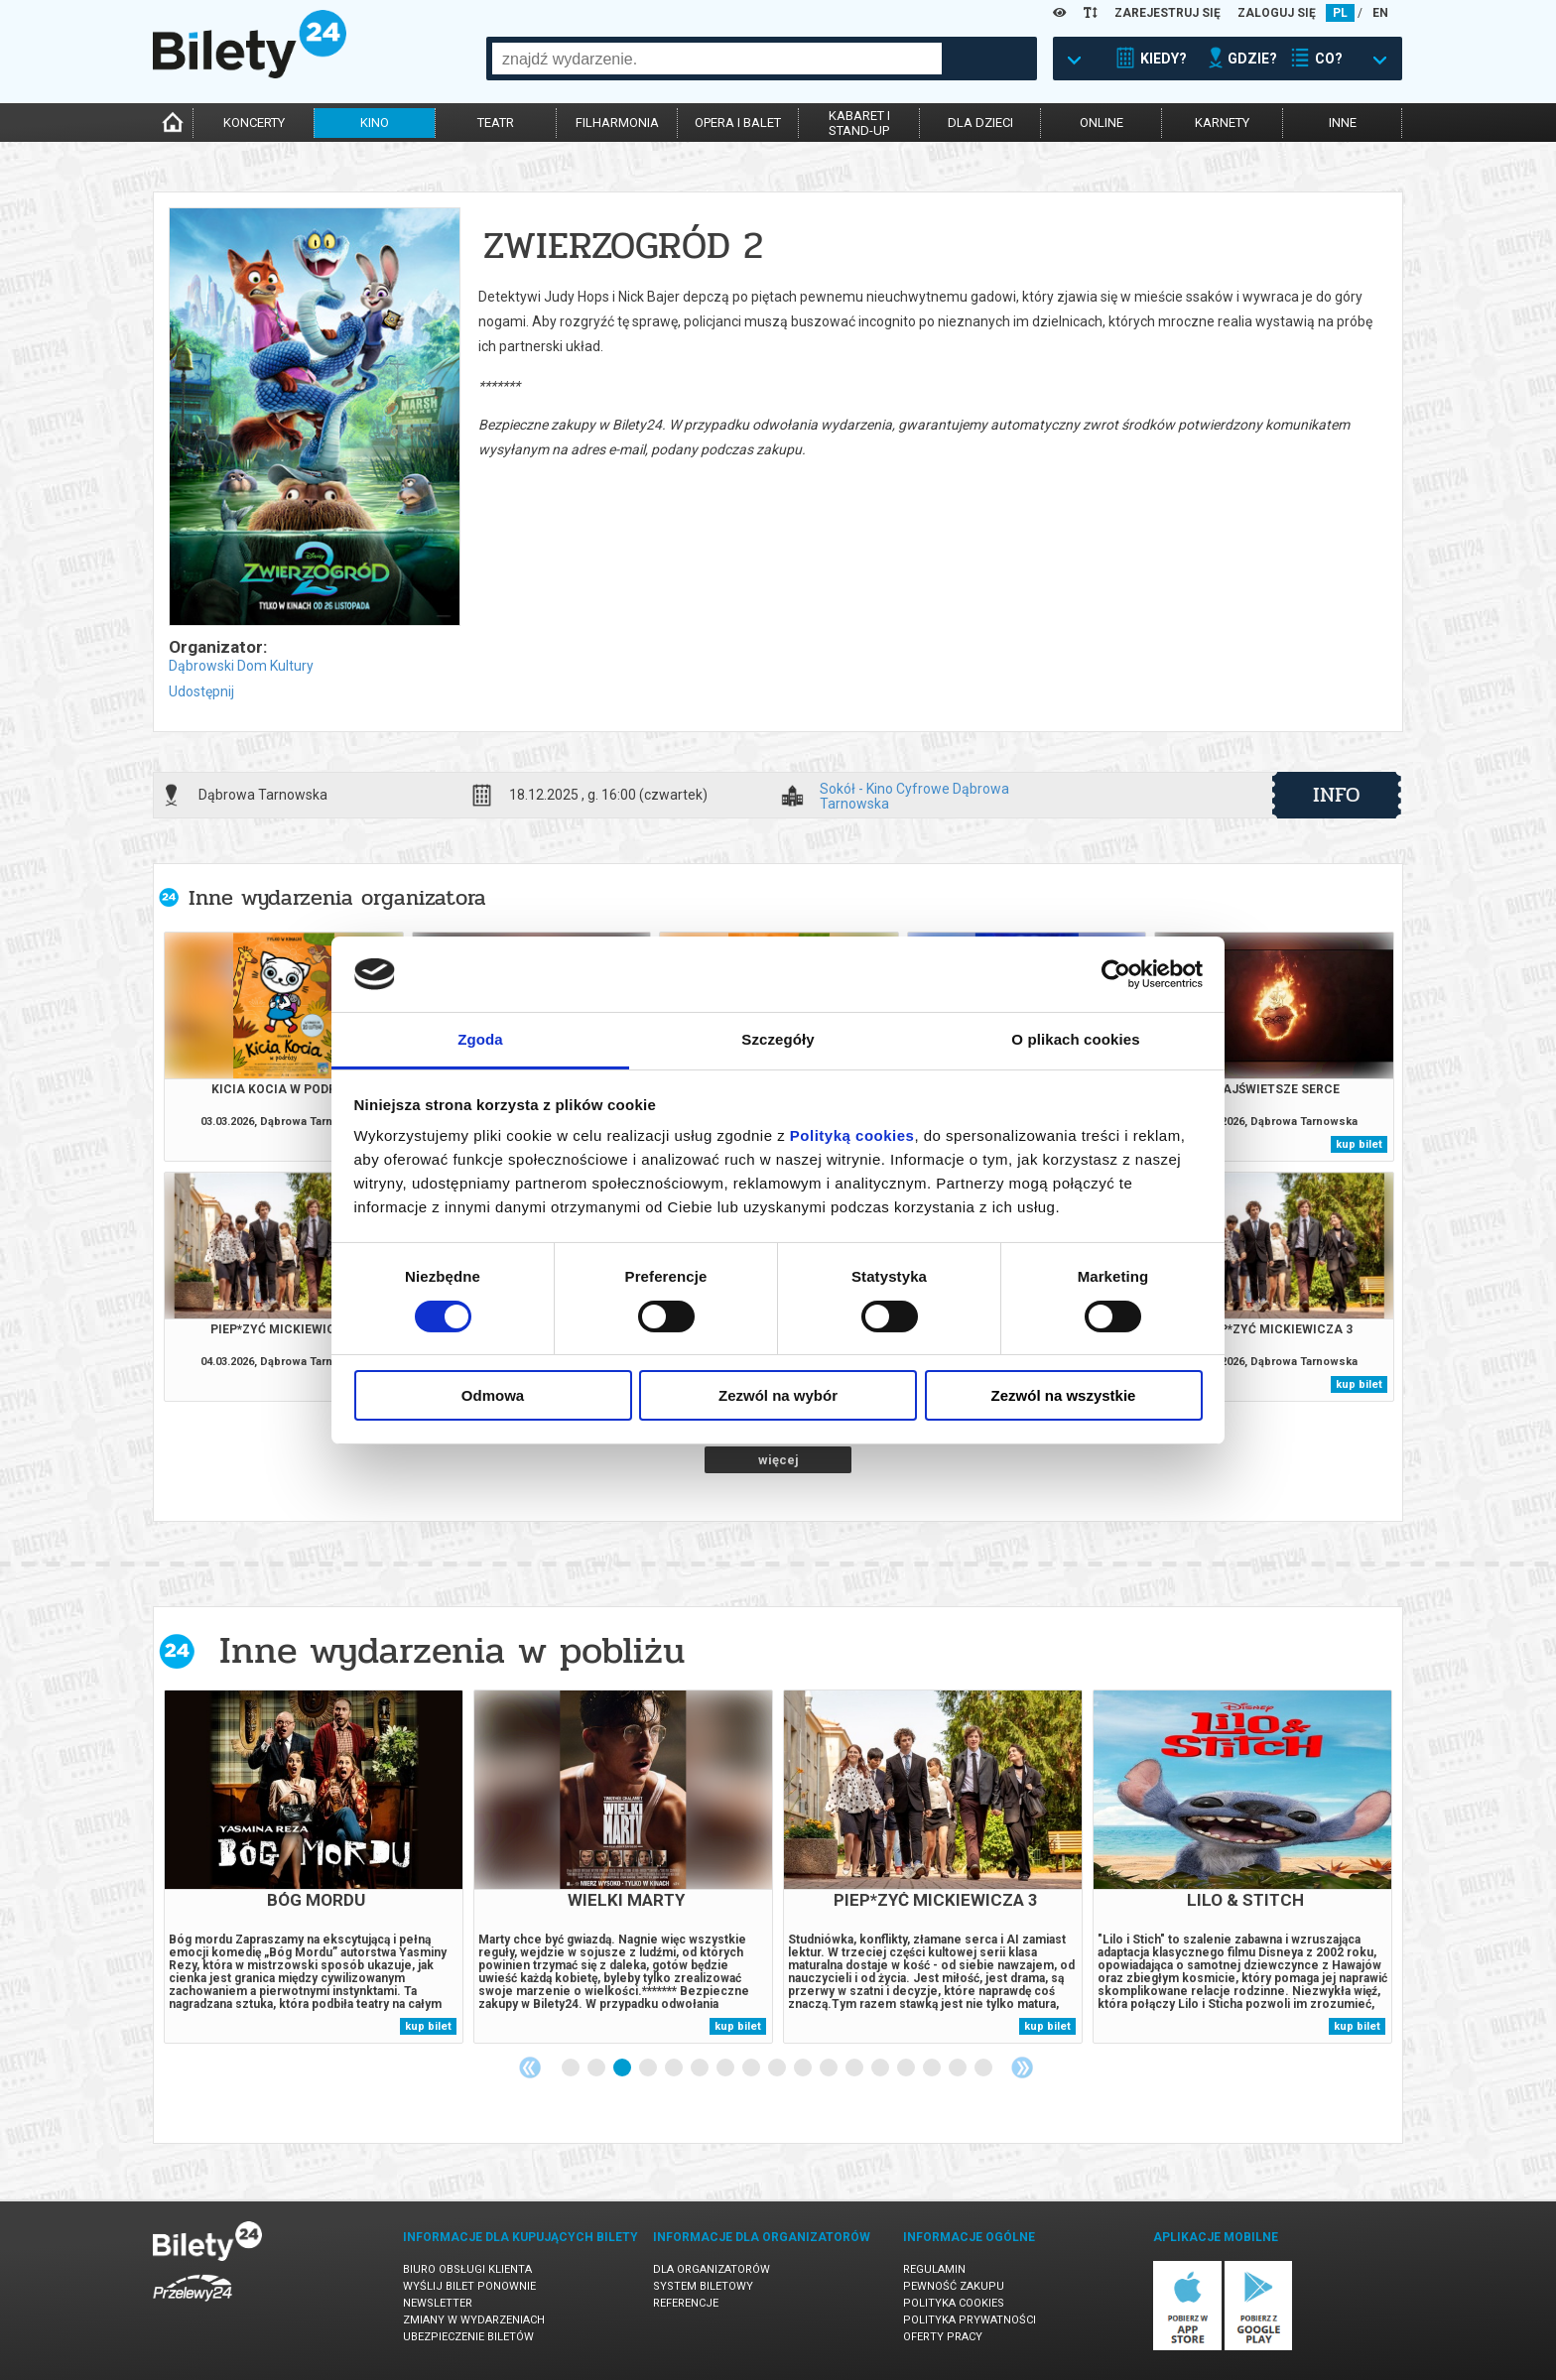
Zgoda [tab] (480, 1039)
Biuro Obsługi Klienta (467, 2269)
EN (1380, 13)
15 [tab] (933, 2068)
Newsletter (437, 2303)
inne (1343, 122)
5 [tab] (675, 2068)
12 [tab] (855, 2068)
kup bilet (1359, 1144)
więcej (778, 1459)
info (1337, 795)
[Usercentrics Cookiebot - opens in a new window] (1116, 974)
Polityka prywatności (969, 2320)
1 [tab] (572, 2068)
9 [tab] (778, 2068)
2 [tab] (597, 2068)
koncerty (254, 122)
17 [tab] (984, 2068)
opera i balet (738, 122)
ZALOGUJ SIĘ (1276, 13)
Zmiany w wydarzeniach (474, 2320)
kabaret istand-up (859, 123)
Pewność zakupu (953, 2286)
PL (1340, 13)
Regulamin (934, 2269)
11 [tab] (830, 2068)
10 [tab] (804, 2068)
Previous (530, 2067)
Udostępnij (201, 691)
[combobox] (717, 58)
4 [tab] (649, 2068)
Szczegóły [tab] (777, 1039)
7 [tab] (726, 2068)
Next (1022, 2067)
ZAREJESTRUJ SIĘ (1167, 13)
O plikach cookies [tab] (1075, 1039)
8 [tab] (752, 2068)
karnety (1222, 122)
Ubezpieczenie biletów (468, 2336)
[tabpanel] (313, 1867)
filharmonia (617, 122)
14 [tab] (907, 2068)
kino (374, 122)
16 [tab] (959, 2068)
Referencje (685, 2303)
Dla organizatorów (711, 2269)
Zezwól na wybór (778, 1395)
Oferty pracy (942, 2336)
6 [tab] (701, 2068)
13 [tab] (881, 2068)
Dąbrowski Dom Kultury (241, 666)
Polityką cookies (852, 1135)
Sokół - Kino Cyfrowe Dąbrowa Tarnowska (914, 796)
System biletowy (703, 2286)
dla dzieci (980, 122)
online (1101, 122)
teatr (495, 122)
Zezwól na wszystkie (1063, 1395)
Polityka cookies (953, 2303)
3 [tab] (623, 2068)
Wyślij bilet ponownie (469, 2286)
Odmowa (492, 1395)
